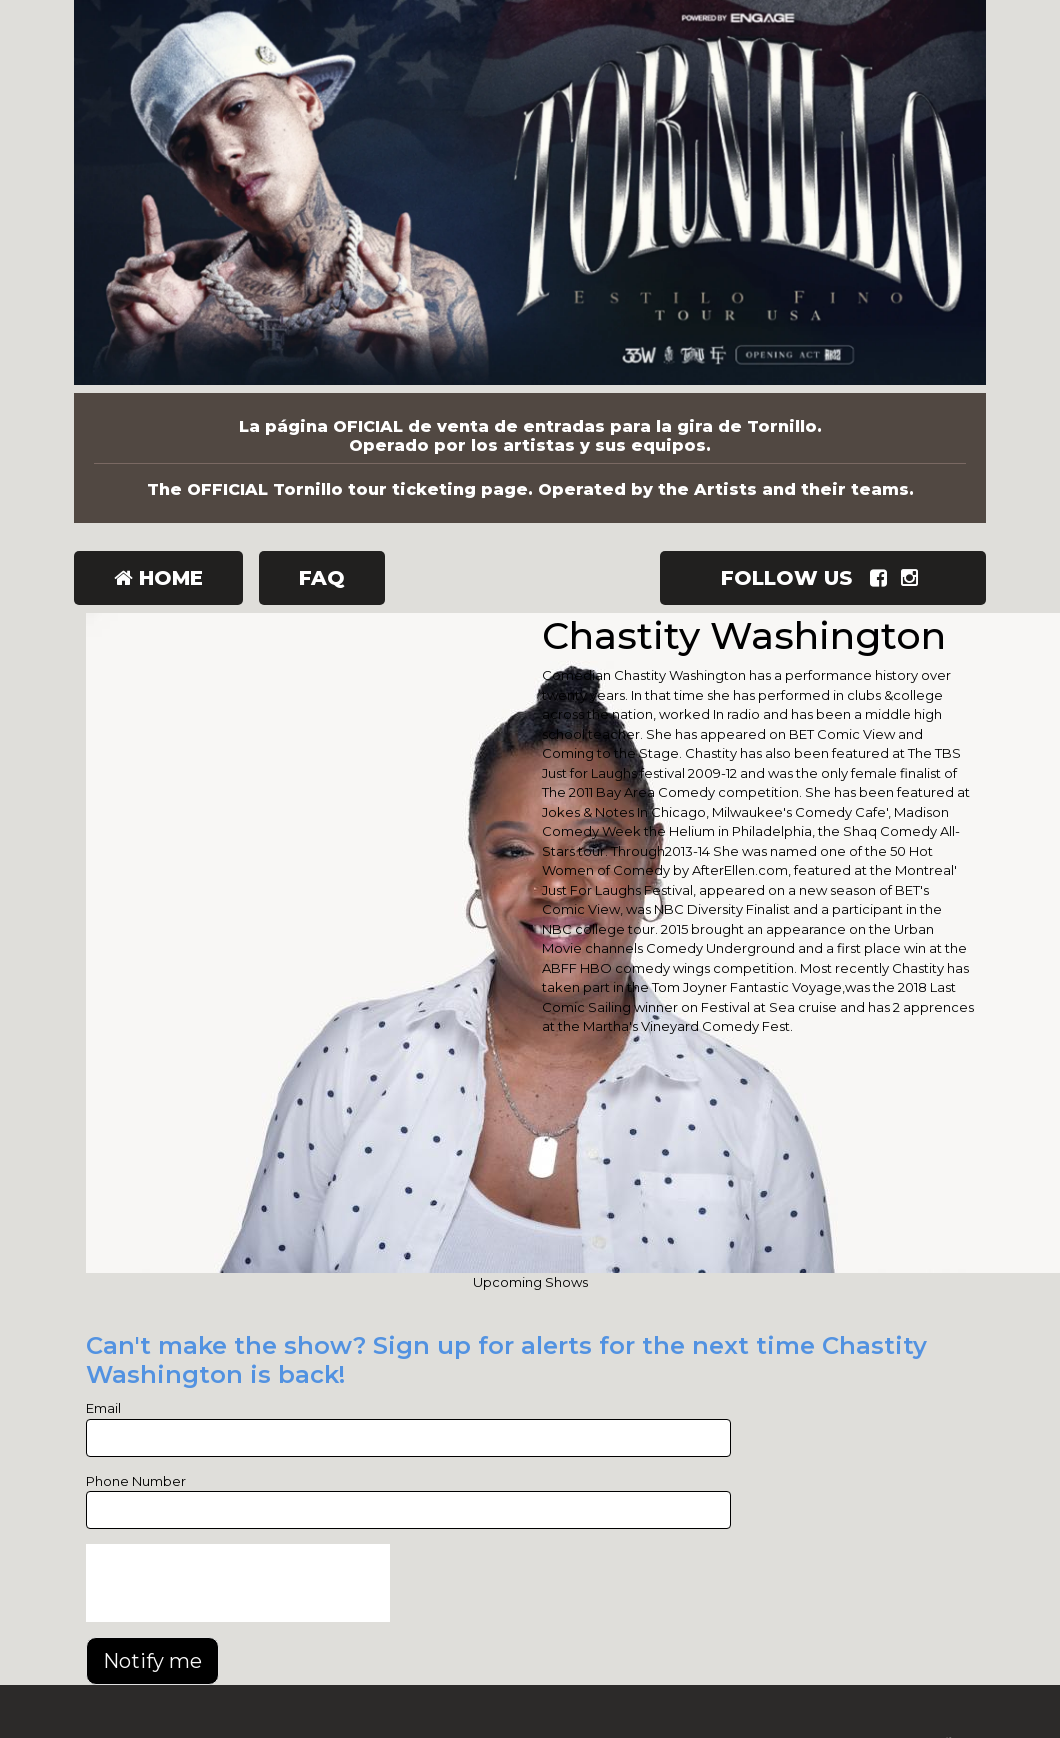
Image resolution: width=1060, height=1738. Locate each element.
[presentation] (238, 1583)
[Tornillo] (530, 196)
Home (158, 578)
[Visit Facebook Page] (882, 578)
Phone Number (136, 1481)
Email (103, 1408)
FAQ (322, 578)
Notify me (152, 1661)
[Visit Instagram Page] (913, 578)
